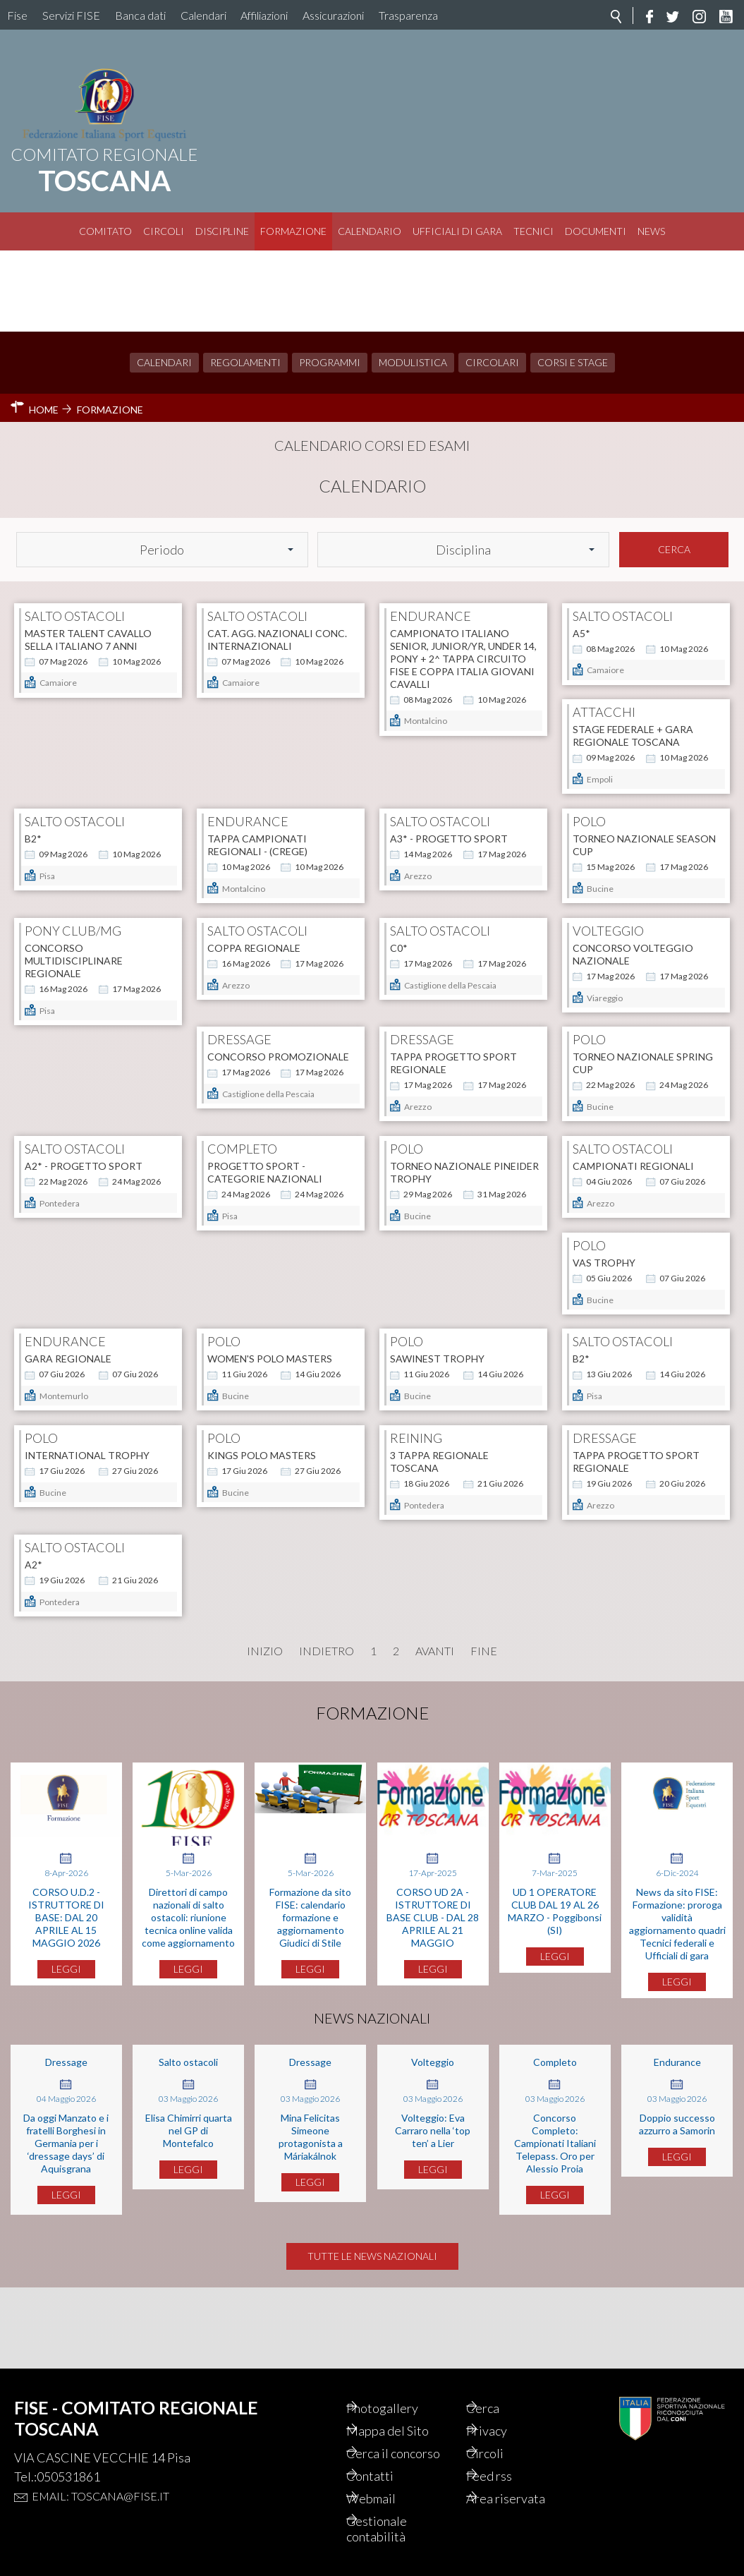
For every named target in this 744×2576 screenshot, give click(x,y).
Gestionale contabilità (394, 2528)
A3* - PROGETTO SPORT (631, 699)
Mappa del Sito (405, 2430)
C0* (581, 846)
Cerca (674, 468)
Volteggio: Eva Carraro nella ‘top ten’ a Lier (432, 2199)
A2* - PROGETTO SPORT (83, 1141)
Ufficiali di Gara (457, 231)
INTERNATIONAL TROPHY (269, 1435)
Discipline (222, 231)
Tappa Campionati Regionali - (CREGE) (440, 705)
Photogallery (400, 2408)
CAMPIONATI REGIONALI (633, 1141)
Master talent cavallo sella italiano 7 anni (88, 557)
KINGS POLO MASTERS (444, 1435)
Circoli (163, 231)
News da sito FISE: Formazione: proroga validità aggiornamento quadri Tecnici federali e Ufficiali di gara (677, 1992)
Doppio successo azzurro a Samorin (677, 2192)
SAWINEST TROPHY (620, 1288)
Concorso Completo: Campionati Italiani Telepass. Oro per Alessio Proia (555, 2211)
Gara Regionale (250, 1288)
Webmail (388, 2498)
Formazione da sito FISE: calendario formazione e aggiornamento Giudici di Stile (310, 1985)
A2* (216, 1582)
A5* (581, 551)
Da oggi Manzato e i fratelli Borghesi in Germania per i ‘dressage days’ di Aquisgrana (66, 2211)
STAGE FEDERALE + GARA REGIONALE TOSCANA (85, 705)
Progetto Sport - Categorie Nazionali (264, 1147)
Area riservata (523, 2498)
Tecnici (533, 231)
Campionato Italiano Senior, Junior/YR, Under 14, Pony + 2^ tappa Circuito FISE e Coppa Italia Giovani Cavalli (463, 576)
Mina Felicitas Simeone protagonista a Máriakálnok (311, 2205)
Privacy (504, 2430)
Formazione (293, 231)
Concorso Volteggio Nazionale (85, 999)
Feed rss (507, 2476)
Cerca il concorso (411, 2453)
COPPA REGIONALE (436, 846)
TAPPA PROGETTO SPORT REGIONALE (453, 999)
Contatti (387, 2476)
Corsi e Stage (572, 281)
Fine (483, 1720)
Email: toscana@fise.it (100, 2496)
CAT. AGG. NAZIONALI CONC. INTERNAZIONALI (277, 557)
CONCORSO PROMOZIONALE (278, 993)
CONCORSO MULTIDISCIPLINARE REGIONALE (256, 859)
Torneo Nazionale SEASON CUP (96, 852)
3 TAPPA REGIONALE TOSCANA (622, 1441)
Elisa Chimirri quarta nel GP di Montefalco (188, 2199)
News (651, 231)
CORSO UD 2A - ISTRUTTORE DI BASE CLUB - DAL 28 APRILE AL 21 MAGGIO (432, 1985)
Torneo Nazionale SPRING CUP (643, 999)
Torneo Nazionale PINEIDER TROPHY (464, 1147)
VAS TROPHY (56, 1288)
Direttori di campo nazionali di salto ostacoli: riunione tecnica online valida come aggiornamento (188, 1985)
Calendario (369, 231)
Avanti (434, 1720)
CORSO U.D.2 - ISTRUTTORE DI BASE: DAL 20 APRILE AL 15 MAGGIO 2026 (66, 1985)
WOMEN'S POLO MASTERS (452, 1288)
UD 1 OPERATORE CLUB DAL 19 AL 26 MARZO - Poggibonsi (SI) (555, 1979)
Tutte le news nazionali (372, 2337)
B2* (215, 699)
